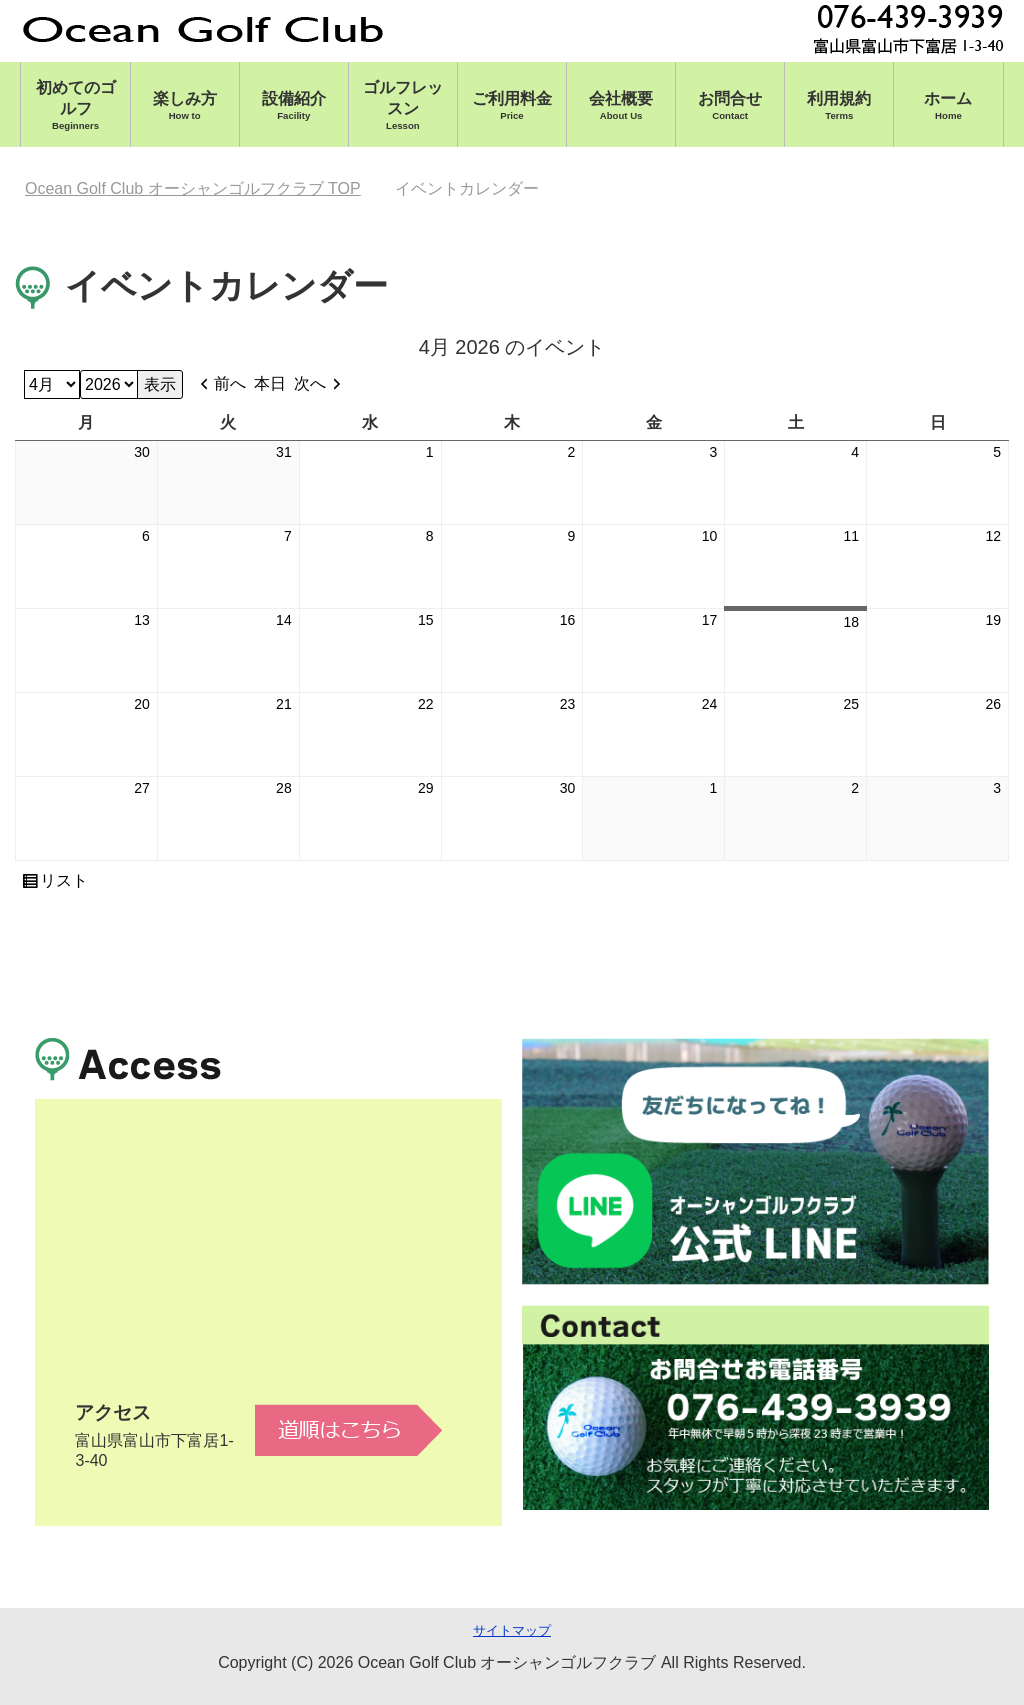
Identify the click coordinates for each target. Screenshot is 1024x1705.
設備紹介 (294, 105)
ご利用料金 (512, 105)
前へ (230, 383)
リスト (64, 881)
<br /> (268, 1289)
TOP (193, 188)
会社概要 (621, 105)
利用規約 (839, 105)
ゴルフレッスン (403, 105)
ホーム (948, 105)
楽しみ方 (185, 105)
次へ (310, 383)
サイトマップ (512, 1630)
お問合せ (730, 105)
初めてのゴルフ (75, 105)
